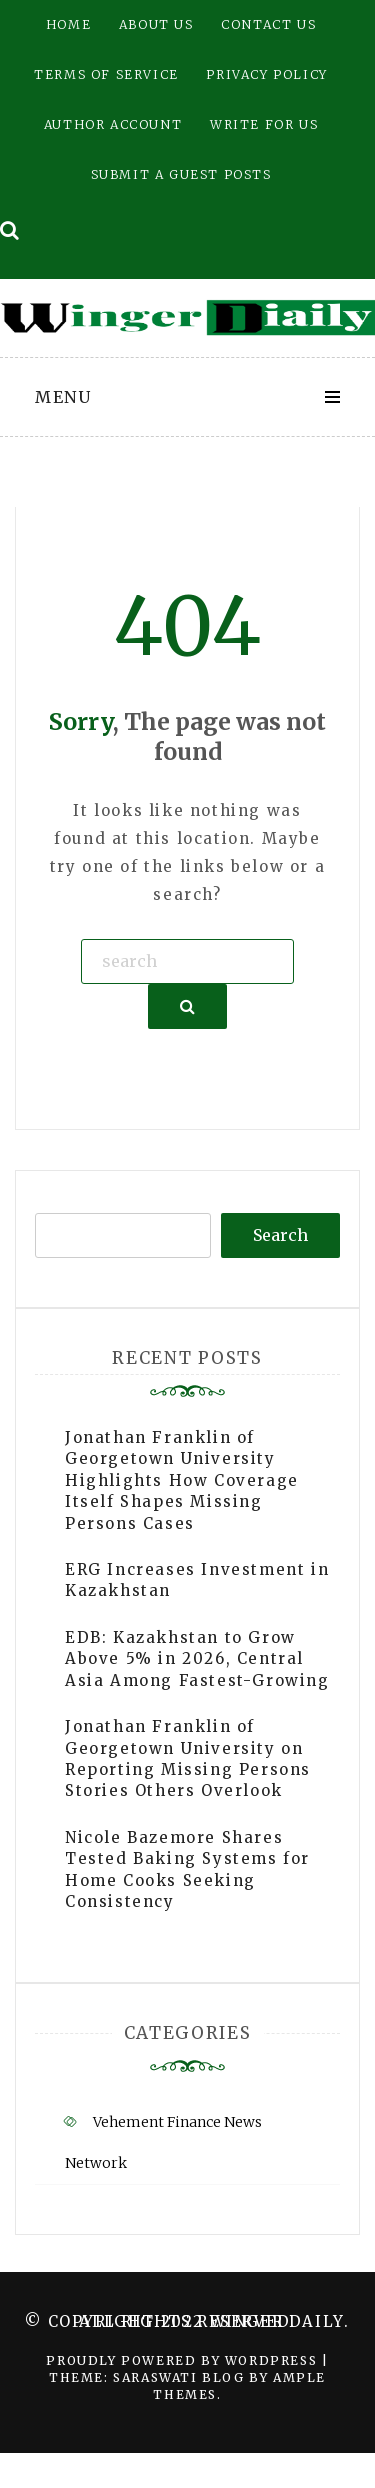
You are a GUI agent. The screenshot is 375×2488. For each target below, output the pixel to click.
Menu (63, 397)
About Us (156, 24)
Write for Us (264, 124)
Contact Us (268, 24)
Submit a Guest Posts (181, 174)
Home (68, 24)
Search (280, 1235)
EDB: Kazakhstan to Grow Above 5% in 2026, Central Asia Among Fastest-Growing (197, 1659)
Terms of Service (106, 74)
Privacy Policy (266, 74)
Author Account (113, 124)
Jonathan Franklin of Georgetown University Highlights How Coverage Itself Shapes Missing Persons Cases (182, 1480)
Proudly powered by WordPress (183, 2360)
